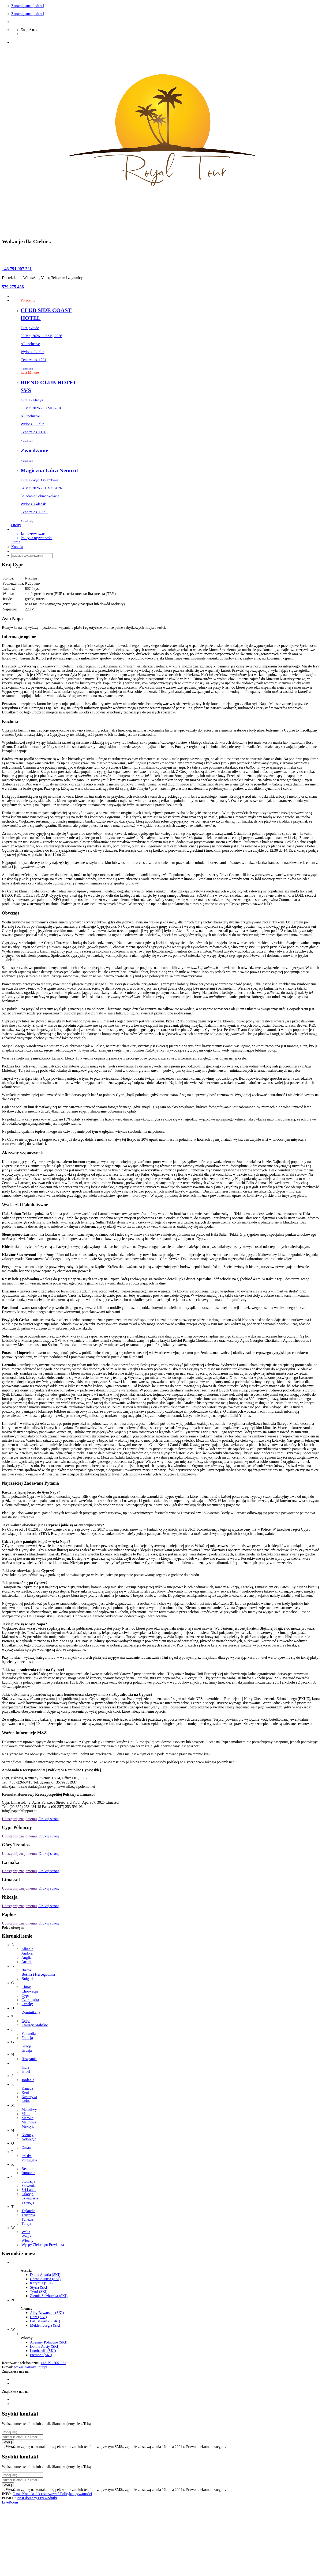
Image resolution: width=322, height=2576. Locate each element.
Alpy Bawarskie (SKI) (47, 2313)
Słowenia (29, 2185)
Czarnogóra (30, 2000)
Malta (26, 2114)
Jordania (28, 2080)
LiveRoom (10, 2502)
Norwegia (29, 2139)
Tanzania (28, 2215)
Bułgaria (28, 1979)
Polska (27, 2156)
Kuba (26, 2101)
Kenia (26, 2093)
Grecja (27, 2046)
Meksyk (28, 2126)
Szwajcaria (30, 2198)
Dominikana (31, 2012)
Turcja (26, 2223)
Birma (26, 1970)
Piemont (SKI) (41, 2355)
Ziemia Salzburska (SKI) (48, 2296)
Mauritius (29, 2122)
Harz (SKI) (38, 2317)
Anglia (26, 1957)
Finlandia (29, 2033)
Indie (25, 2067)
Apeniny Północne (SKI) (48, 2342)
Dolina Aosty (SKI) (44, 2346)
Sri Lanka (29, 2190)
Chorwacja (30, 1991)
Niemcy (28, 2135)
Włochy (28, 2240)
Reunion (28, 2169)
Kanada (27, 2088)
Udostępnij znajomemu (19, 1819)
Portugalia (29, 2160)
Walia (26, 2232)
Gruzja (27, 2050)
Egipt (26, 2021)
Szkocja (28, 2194)
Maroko (28, 2118)
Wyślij (8, 2442)
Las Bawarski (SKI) (45, 2321)
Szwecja (28, 2202)
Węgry (27, 2236)
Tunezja (28, 2219)
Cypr (25, 1995)
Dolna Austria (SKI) (45, 2275)
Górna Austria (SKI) (45, 2279)
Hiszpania (29, 2059)
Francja (27, 2038)
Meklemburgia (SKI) (45, 2325)
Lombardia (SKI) (43, 2351)
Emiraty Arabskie (35, 2025)
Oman (26, 2147)
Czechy (27, 2004)
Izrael (26, 2071)
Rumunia (28, 2173)
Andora (27, 1953)
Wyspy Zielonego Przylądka (43, 2245)
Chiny (26, 1987)
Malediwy (29, 2109)
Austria (26, 1962)
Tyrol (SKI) (39, 2292)
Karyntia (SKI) (41, 2283)
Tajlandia (28, 2211)
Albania (27, 1949)
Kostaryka (29, 2097)
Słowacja (28, 2181)
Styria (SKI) (39, 2287)
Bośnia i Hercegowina (38, 1974)
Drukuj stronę (48, 1819)
